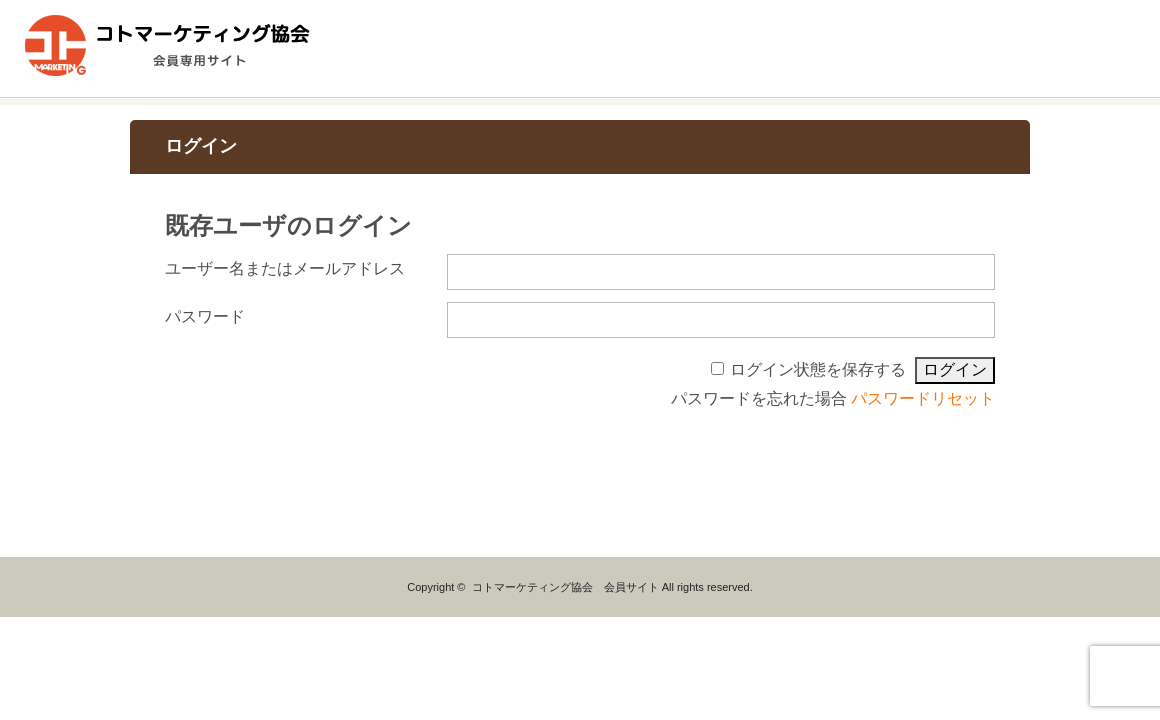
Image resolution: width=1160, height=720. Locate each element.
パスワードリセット (923, 398)
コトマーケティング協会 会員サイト (565, 587)
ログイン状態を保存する (818, 369)
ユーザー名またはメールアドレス (285, 268)
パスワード (205, 316)
